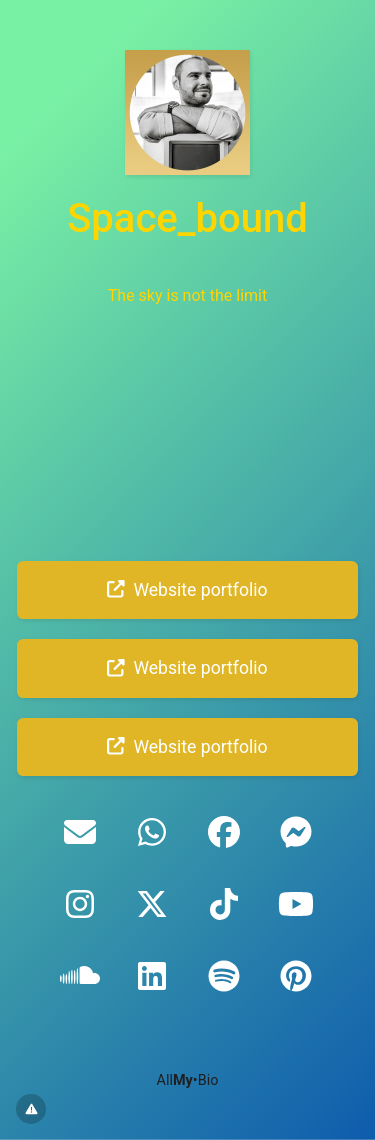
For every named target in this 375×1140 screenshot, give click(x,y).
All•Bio (188, 1080)
